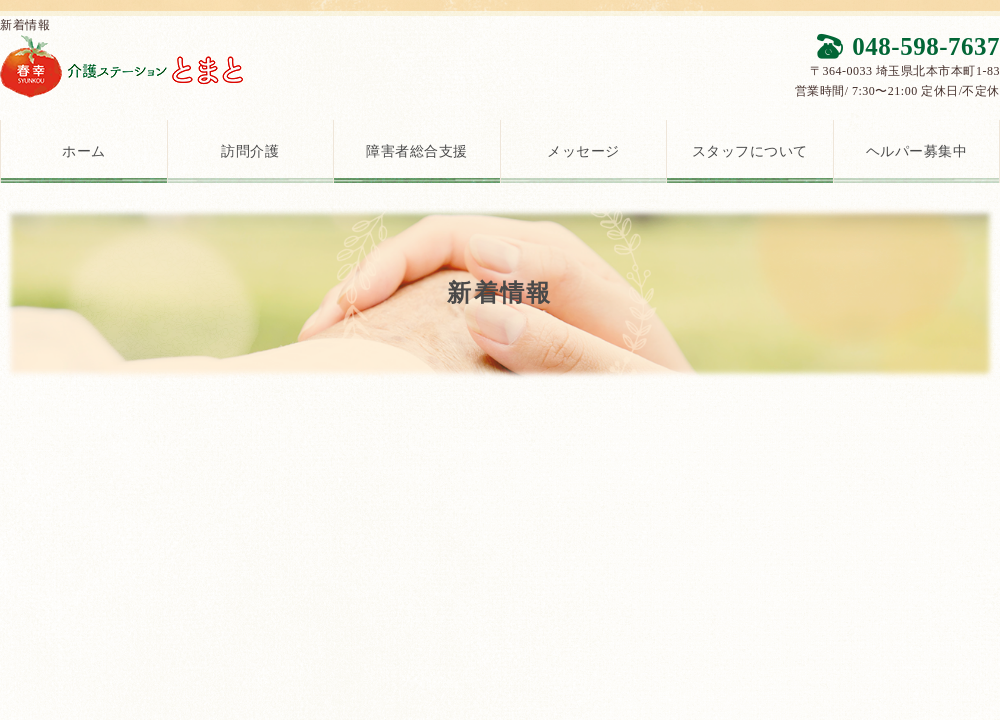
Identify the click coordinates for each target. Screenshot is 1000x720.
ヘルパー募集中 (917, 151)
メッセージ (583, 151)
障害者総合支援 (417, 151)
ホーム (84, 151)
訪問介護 (250, 151)
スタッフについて (750, 151)
